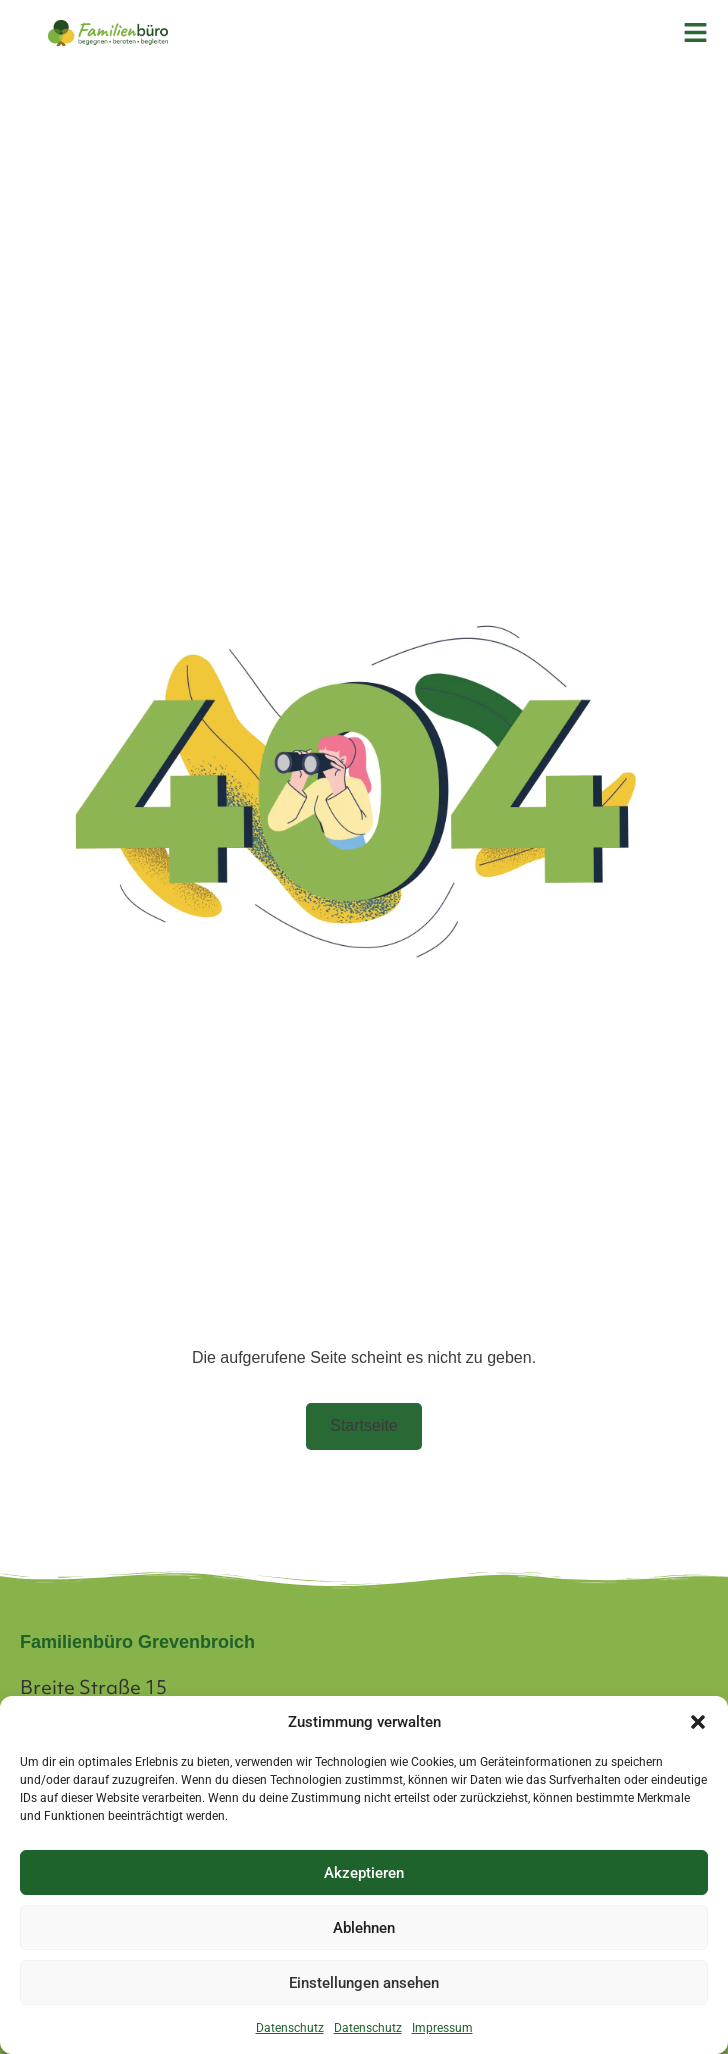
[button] (698, 1722)
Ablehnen (364, 1928)
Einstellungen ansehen (364, 1983)
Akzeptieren (364, 1873)
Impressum (442, 2028)
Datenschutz (290, 2028)
